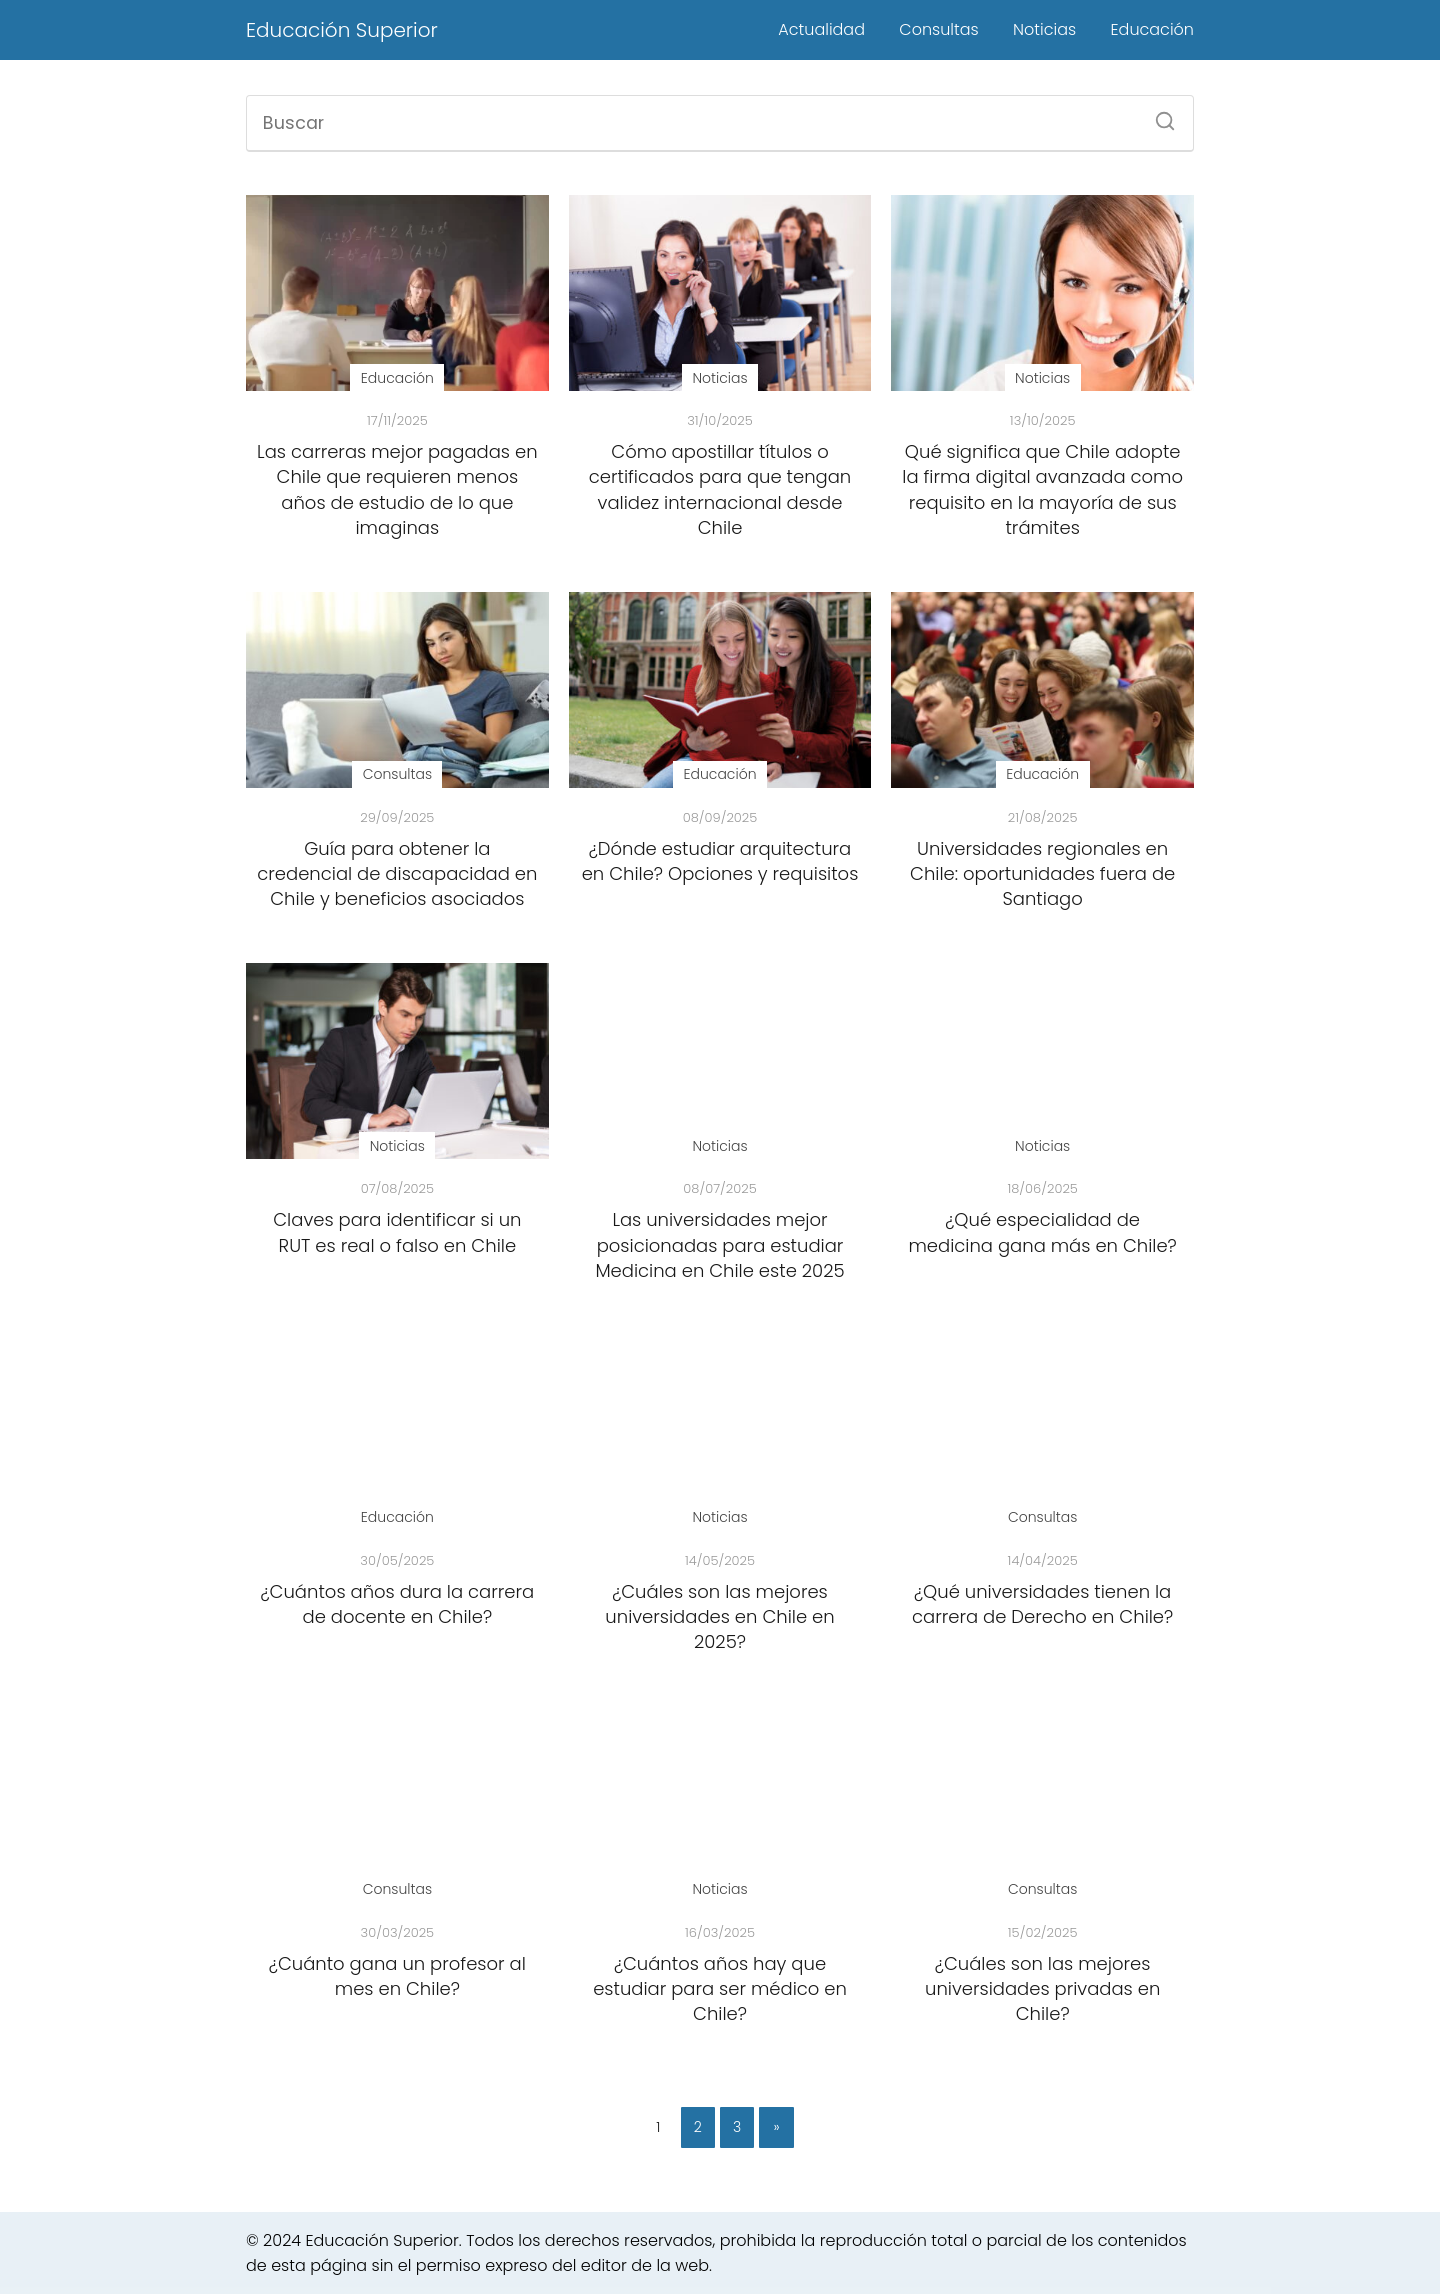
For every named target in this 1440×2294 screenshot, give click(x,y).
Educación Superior (342, 30)
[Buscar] (1158, 115)
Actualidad (821, 29)
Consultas (938, 29)
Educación (1152, 29)
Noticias (1044, 29)
